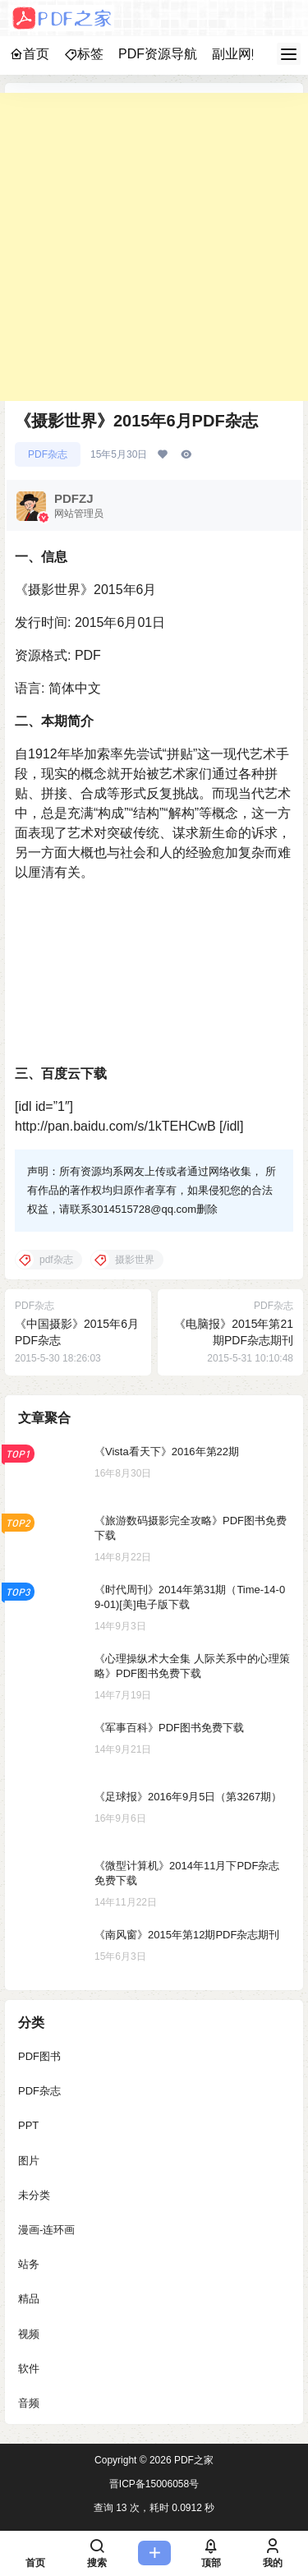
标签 (83, 54)
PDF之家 (193, 2460)
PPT (28, 2126)
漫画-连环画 (46, 2229)
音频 (28, 2403)
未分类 (34, 2195)
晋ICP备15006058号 (154, 2484)
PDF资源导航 (157, 54)
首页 (29, 54)
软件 (28, 2368)
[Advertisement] (154, 247)
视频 (28, 2334)
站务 (28, 2264)
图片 (28, 2160)
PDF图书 (39, 2056)
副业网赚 (238, 54)
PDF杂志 (47, 454)
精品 (28, 2299)
